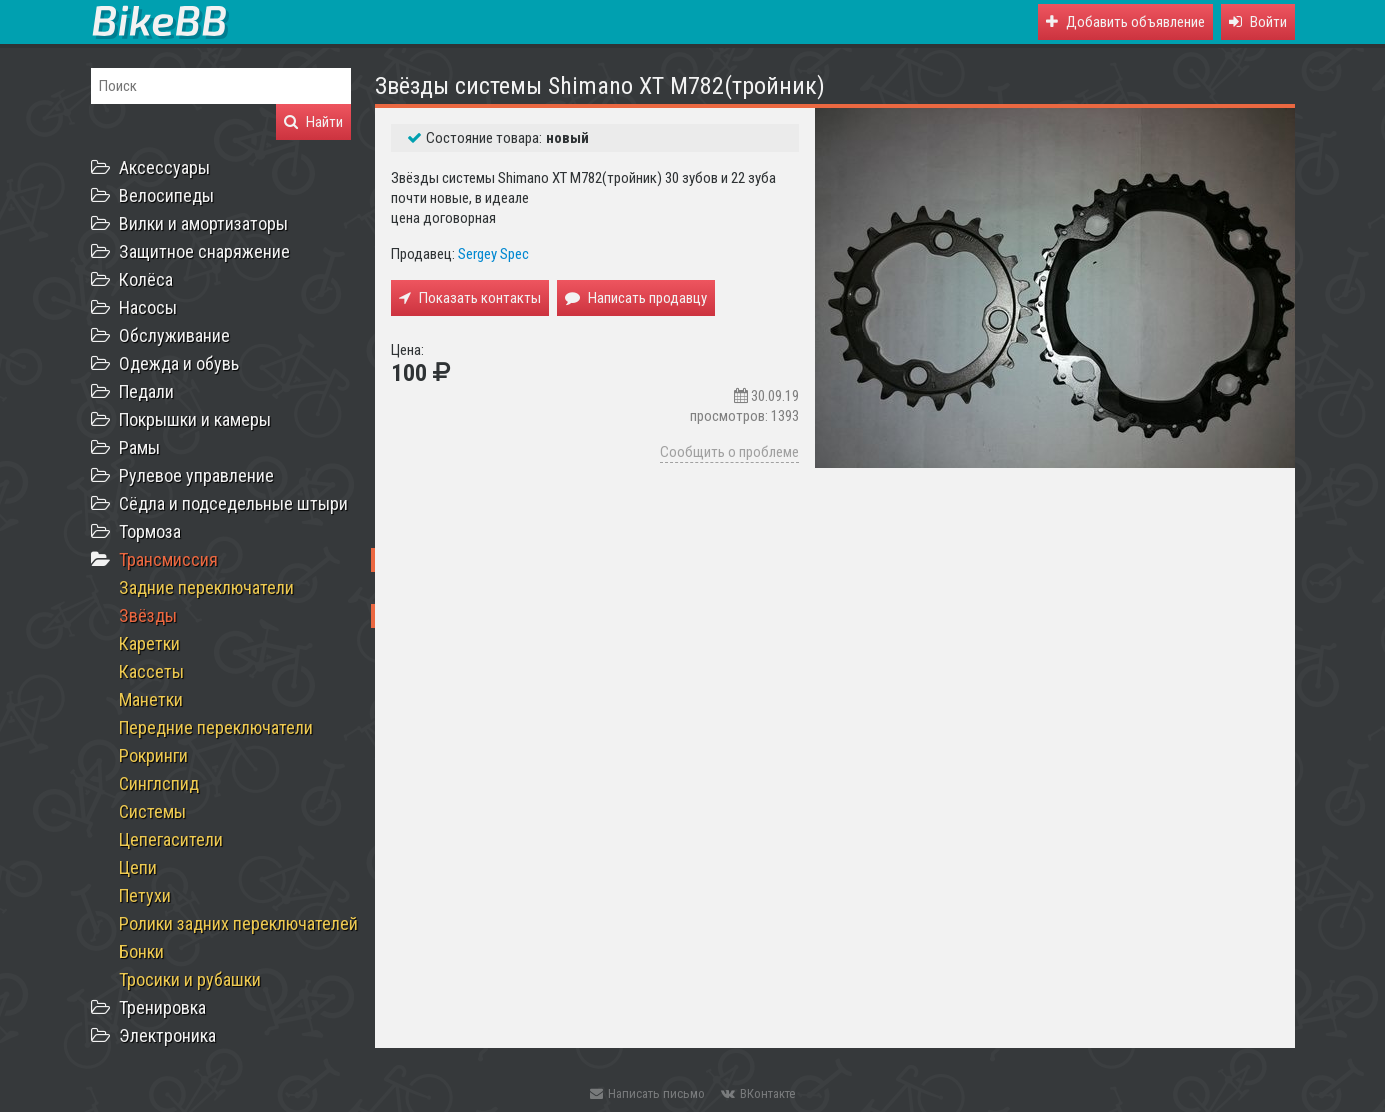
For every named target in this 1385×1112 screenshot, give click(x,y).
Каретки (149, 643)
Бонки (141, 951)
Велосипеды (166, 195)
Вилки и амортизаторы (203, 223)
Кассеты (151, 671)
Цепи (138, 867)
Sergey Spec (493, 254)
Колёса (146, 279)
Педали (146, 391)
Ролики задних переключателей (238, 923)
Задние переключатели (206, 587)
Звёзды (148, 615)
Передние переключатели (216, 727)
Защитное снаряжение (204, 251)
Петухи (145, 895)
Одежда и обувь (179, 363)
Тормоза (150, 531)
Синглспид (159, 783)
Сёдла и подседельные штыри (233, 503)
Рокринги (153, 755)
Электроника (167, 1035)
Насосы (148, 307)
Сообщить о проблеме (729, 452)
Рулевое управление (196, 475)
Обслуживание (174, 335)
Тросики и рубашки (190, 979)
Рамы (139, 447)
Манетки (151, 699)
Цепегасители (171, 839)
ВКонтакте (758, 1093)
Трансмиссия (168, 559)
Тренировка (162, 1007)
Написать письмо (647, 1093)
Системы (152, 811)
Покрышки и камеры (195, 419)
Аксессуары (164, 167)
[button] (1258, 22)
